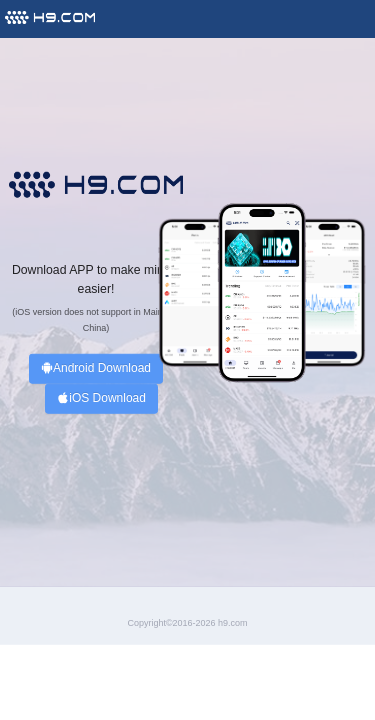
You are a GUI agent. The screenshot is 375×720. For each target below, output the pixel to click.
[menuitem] (50, 16)
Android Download (96, 368)
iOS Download (101, 398)
